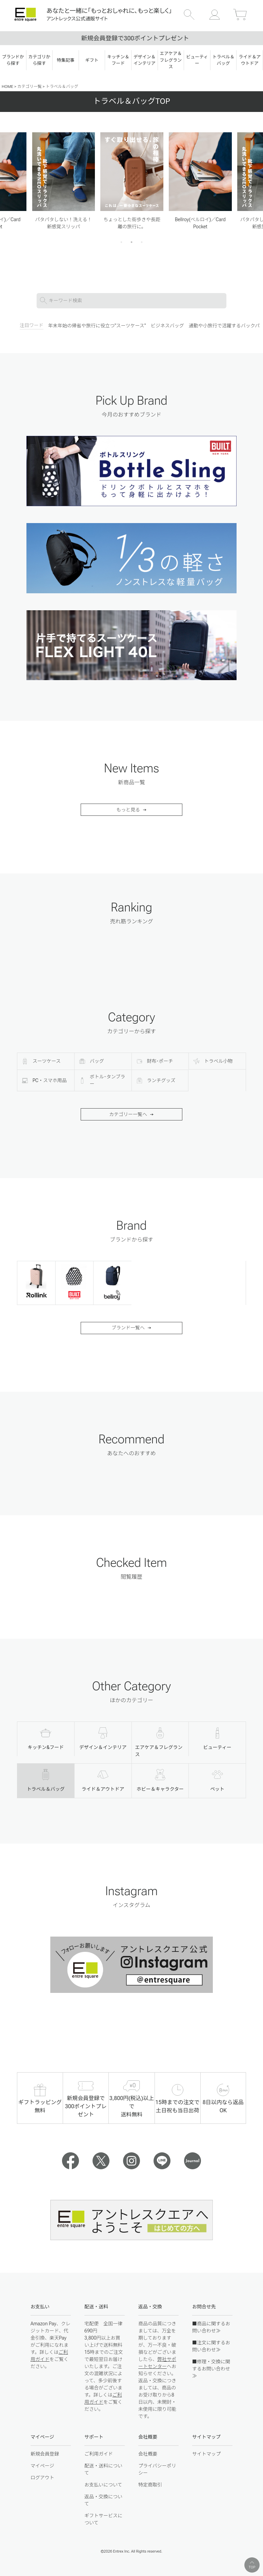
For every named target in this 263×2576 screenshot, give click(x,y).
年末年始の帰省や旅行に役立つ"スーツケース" (97, 325)
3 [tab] (142, 242)
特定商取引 (150, 2484)
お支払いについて (103, 2484)
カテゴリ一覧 (29, 86)
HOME (7, 86)
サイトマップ (206, 2454)
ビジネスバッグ (167, 325)
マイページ (42, 2465)
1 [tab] (121, 242)
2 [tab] (132, 242)
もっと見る (128, 809)
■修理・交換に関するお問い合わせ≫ (211, 2369)
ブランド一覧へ (128, 1327)
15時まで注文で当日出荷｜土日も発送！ (131, 38)
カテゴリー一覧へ (128, 1114)
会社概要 (147, 2454)
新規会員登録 (45, 2454)
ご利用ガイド (98, 2454)
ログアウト (42, 2477)
